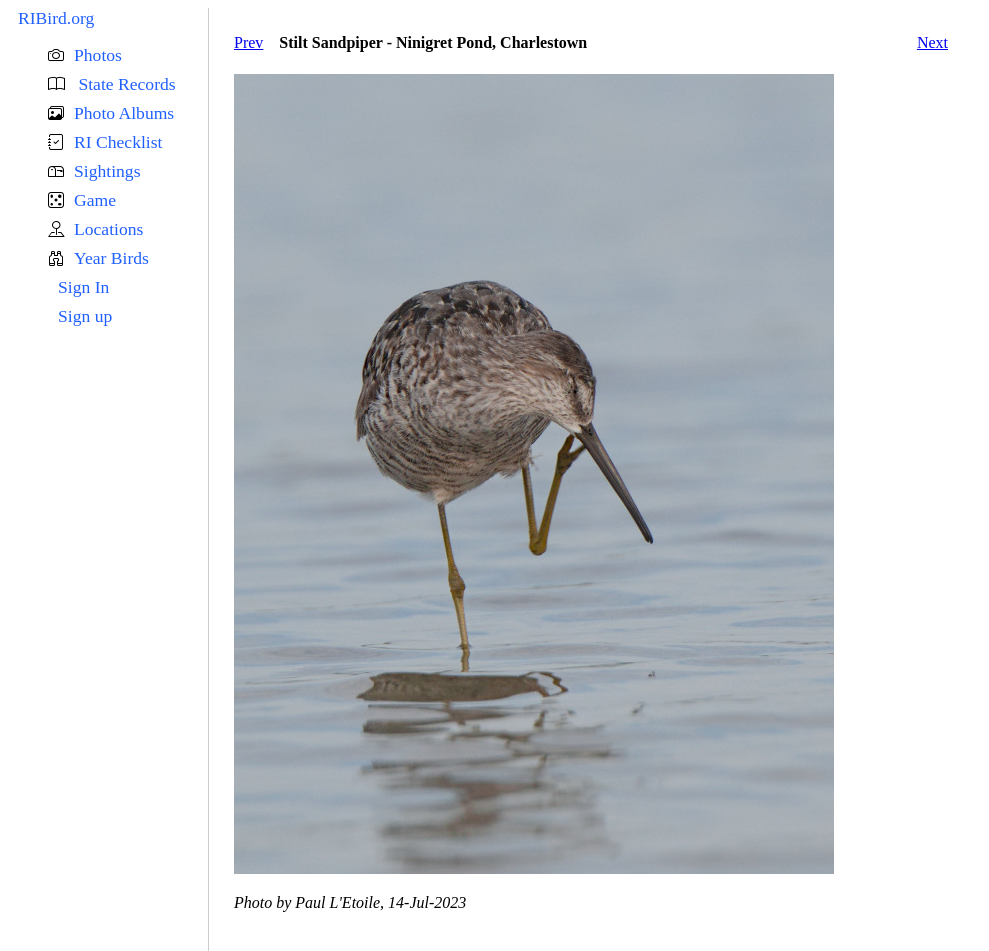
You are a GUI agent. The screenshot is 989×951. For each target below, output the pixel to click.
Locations (108, 229)
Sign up (85, 316)
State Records (125, 84)
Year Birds (111, 258)
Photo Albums (124, 113)
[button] (128, 55)
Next (932, 42)
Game (95, 200)
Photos (98, 55)
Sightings (107, 171)
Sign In (83, 287)
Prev (248, 42)
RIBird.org (56, 18)
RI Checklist (118, 142)
